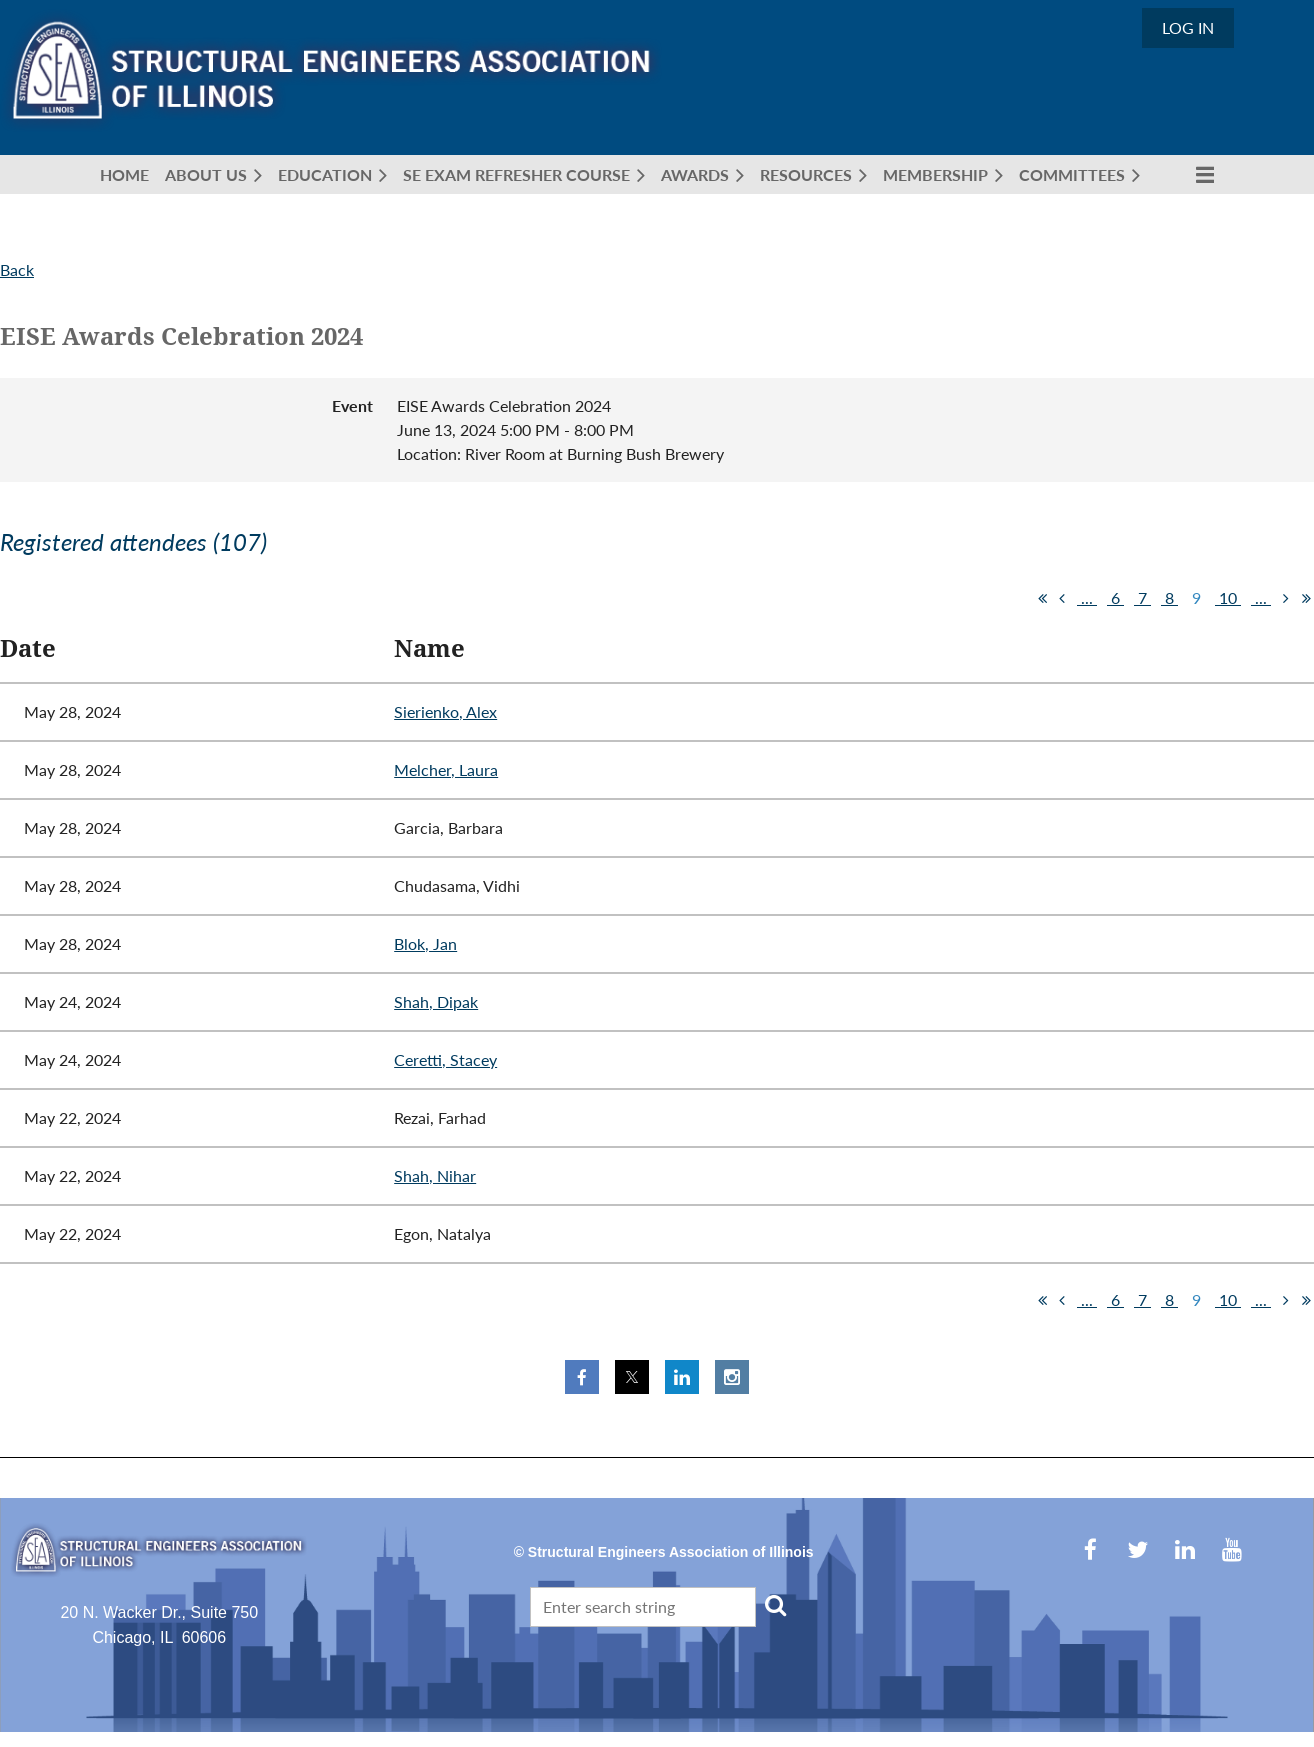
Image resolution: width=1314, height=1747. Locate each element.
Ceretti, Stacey (445, 1059)
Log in (1188, 27)
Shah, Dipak (436, 1001)
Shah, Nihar (435, 1175)
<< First (1042, 598)
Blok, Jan (425, 943)
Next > (1286, 598)
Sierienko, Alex (445, 711)
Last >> (1306, 598)
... (1087, 597)
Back (17, 269)
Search (775, 1605)
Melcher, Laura (446, 769)
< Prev (1062, 598)
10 (1228, 597)
